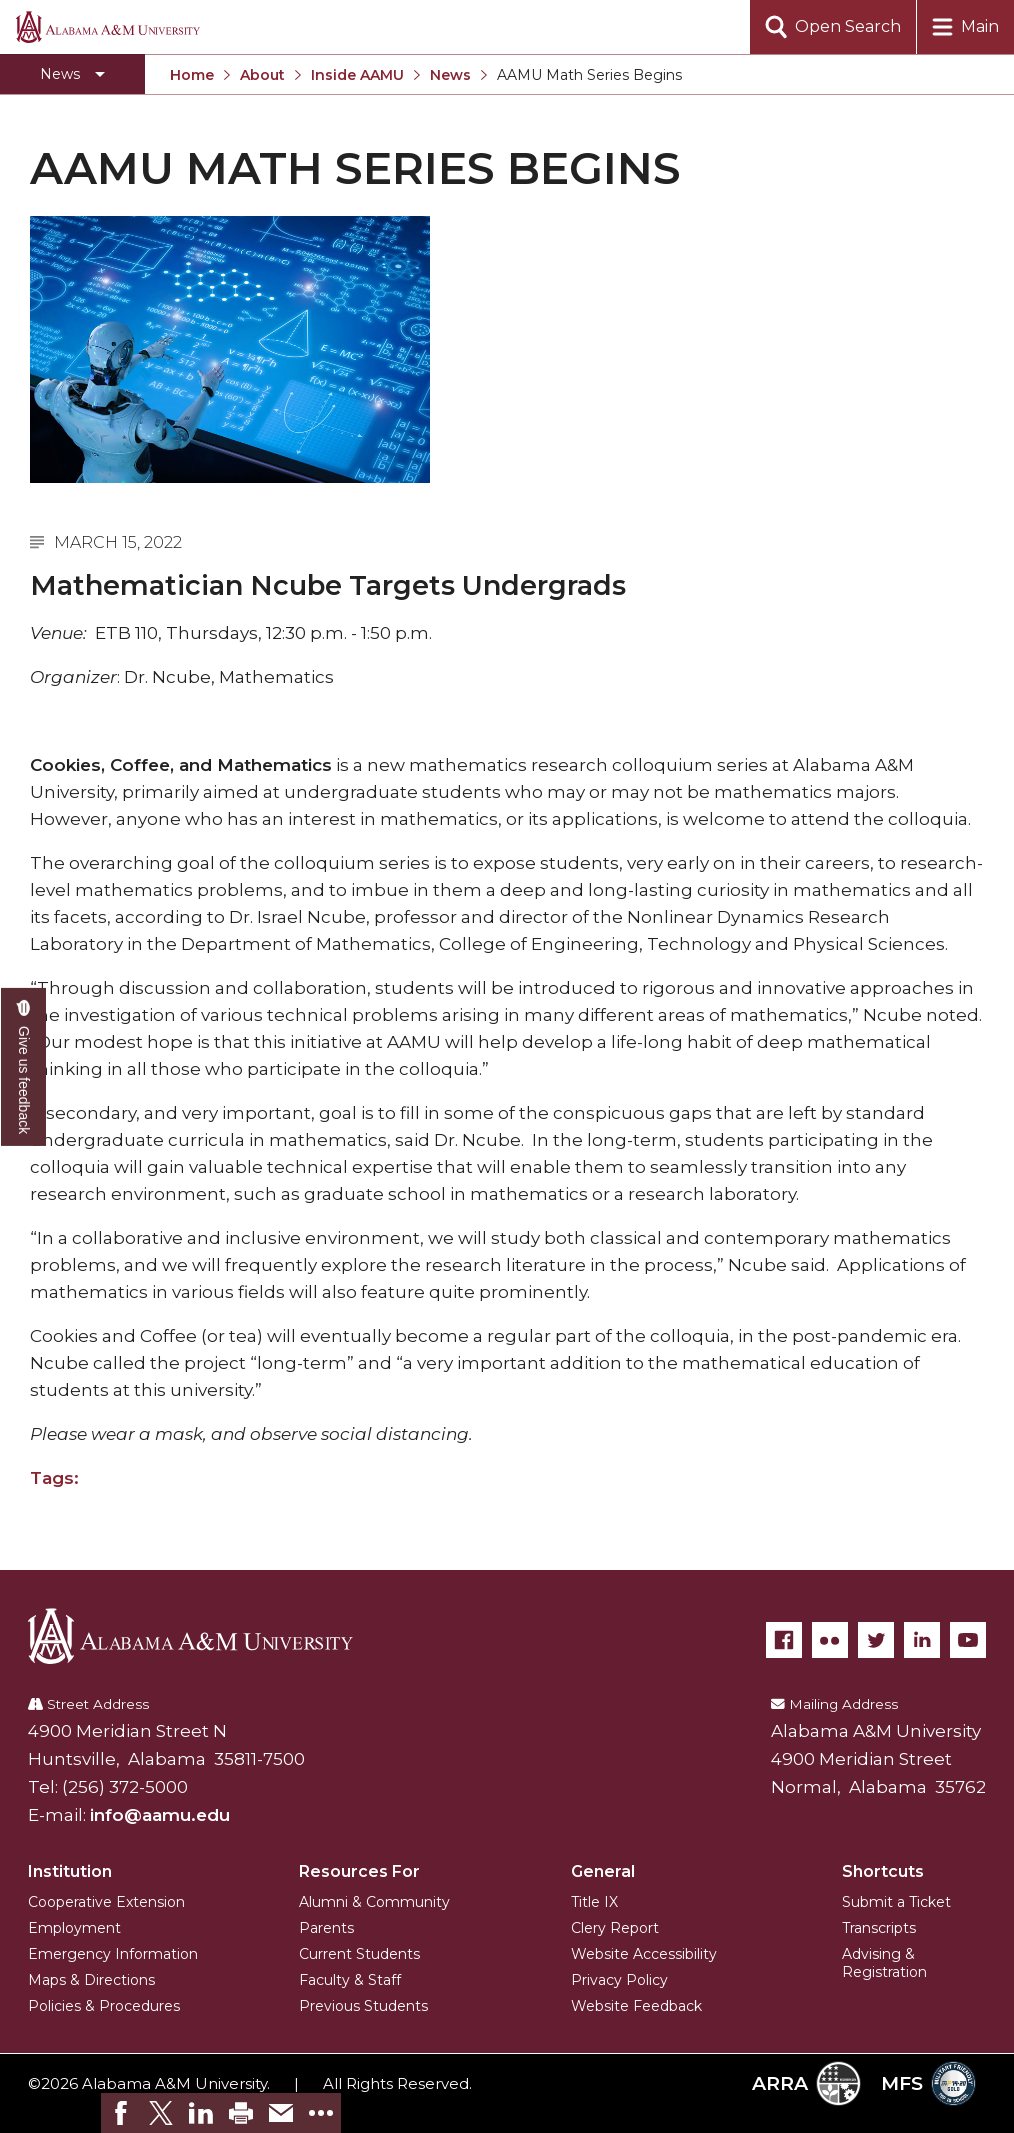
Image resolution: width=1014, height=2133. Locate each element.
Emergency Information (113, 1954)
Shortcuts (883, 1871)
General (603, 1871)
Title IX (594, 1902)
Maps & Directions (91, 1980)
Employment (74, 1928)
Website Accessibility (644, 1954)
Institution (70, 1871)
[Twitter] (876, 1640)
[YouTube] (968, 1640)
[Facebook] (784, 1640)
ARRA (806, 2083)
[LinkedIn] (922, 1640)
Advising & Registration (884, 1963)
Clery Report (615, 1928)
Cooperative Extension (106, 1902)
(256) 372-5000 (125, 1787)
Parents (326, 1928)
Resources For (359, 1871)
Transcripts (879, 1928)
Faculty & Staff (350, 1980)
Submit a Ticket (896, 1902)
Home (192, 75)
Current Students (359, 1954)
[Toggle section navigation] (72, 74)
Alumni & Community (374, 1902)
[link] (121, 2113)
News (450, 75)
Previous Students (363, 2006)
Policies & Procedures (104, 2006)
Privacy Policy (619, 1980)
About (262, 75)
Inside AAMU (357, 75)
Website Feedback (636, 2006)
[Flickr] (830, 1640)
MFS (928, 2083)
